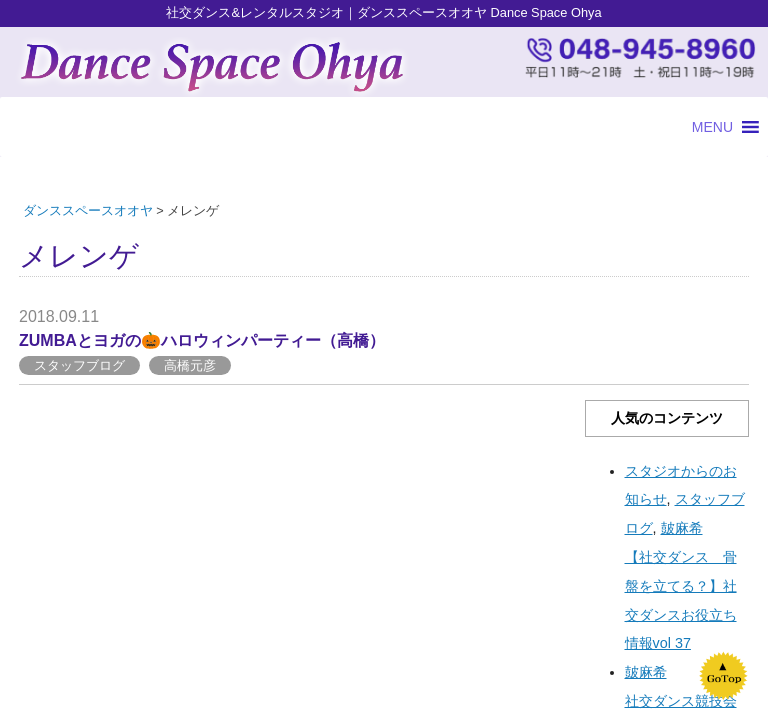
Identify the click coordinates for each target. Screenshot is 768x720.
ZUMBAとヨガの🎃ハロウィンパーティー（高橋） (202, 340)
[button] (712, 127)
